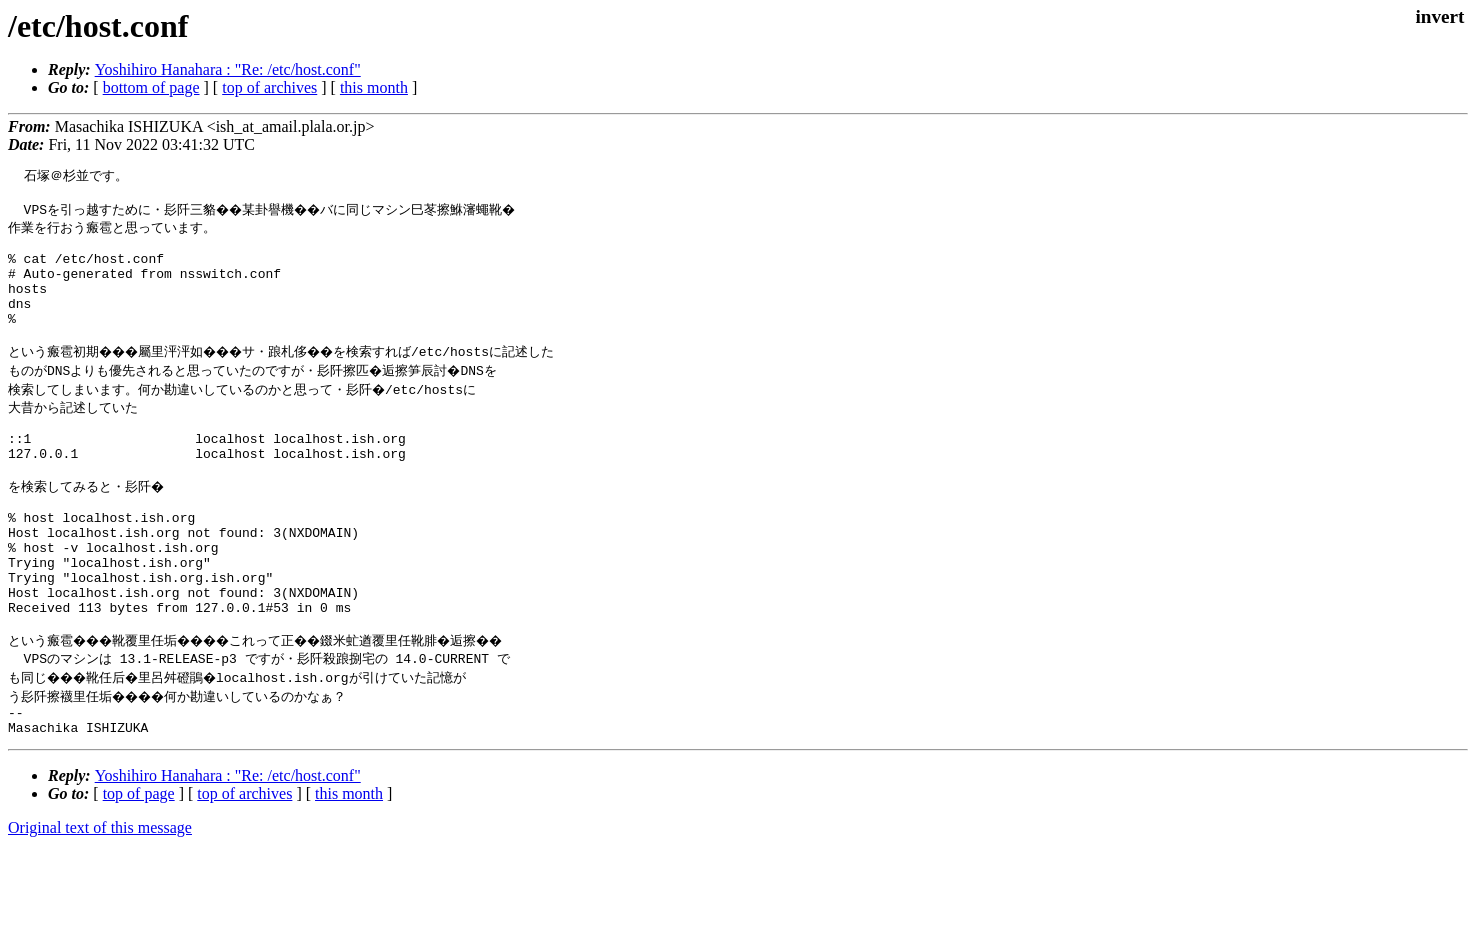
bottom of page (151, 87)
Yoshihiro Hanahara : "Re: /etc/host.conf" (228, 69)
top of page (139, 866)
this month (374, 87)
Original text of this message (100, 900)
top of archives (269, 87)
